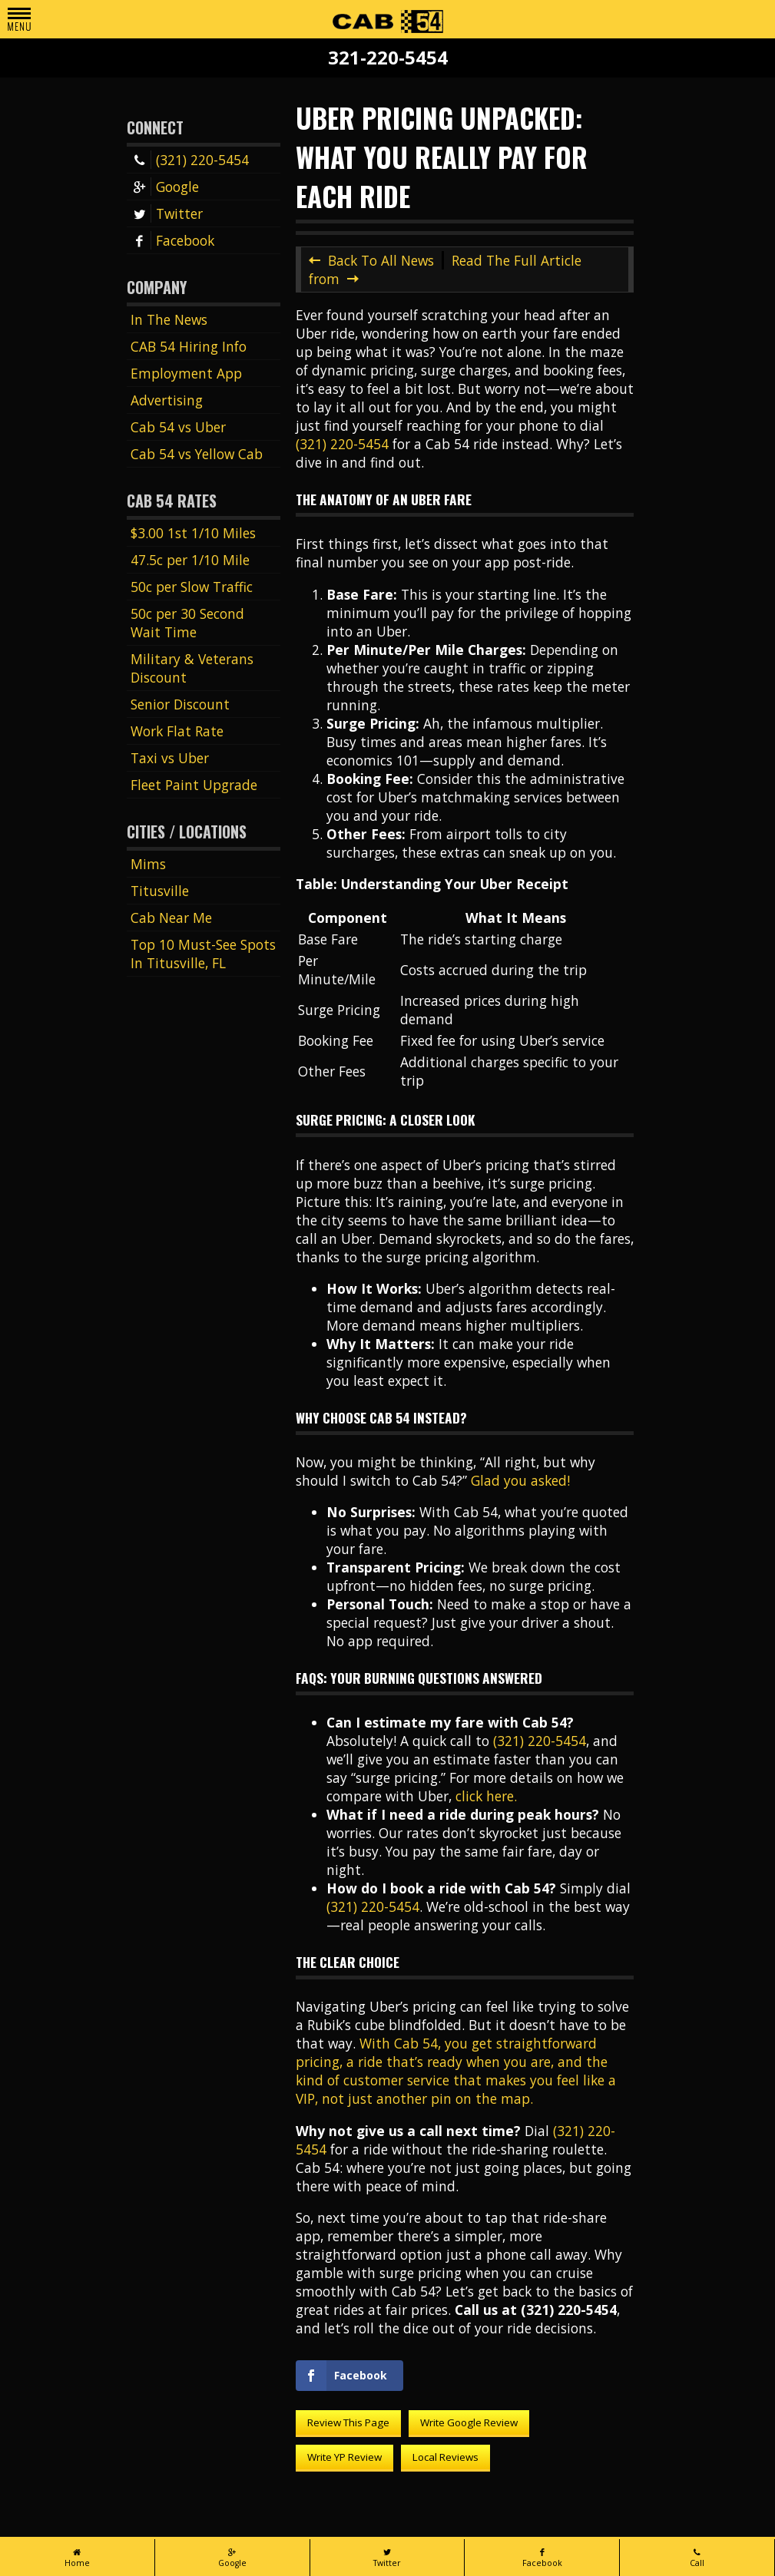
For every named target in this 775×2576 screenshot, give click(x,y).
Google (165, 186)
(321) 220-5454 (190, 159)
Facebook (172, 240)
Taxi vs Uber (170, 758)
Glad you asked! (520, 1480)
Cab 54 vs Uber (178, 427)
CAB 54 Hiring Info (189, 346)
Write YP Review (344, 2457)
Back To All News (381, 260)
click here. (486, 1796)
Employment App (186, 373)
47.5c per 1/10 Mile (190, 560)
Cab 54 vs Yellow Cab (197, 454)
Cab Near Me (171, 917)
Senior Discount (180, 704)
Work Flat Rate (177, 731)
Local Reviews (445, 2457)
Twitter (167, 213)
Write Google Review (469, 2422)
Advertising (167, 400)
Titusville (160, 890)
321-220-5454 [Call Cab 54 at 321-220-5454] (388, 58)
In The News (169, 319)
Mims (148, 864)
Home (77, 2557)
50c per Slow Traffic (192, 586)
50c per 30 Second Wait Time (187, 622)
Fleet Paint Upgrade (194, 784)
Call (697, 2557)
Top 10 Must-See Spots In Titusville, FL (203, 953)
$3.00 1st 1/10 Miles (193, 533)
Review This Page (348, 2422)
